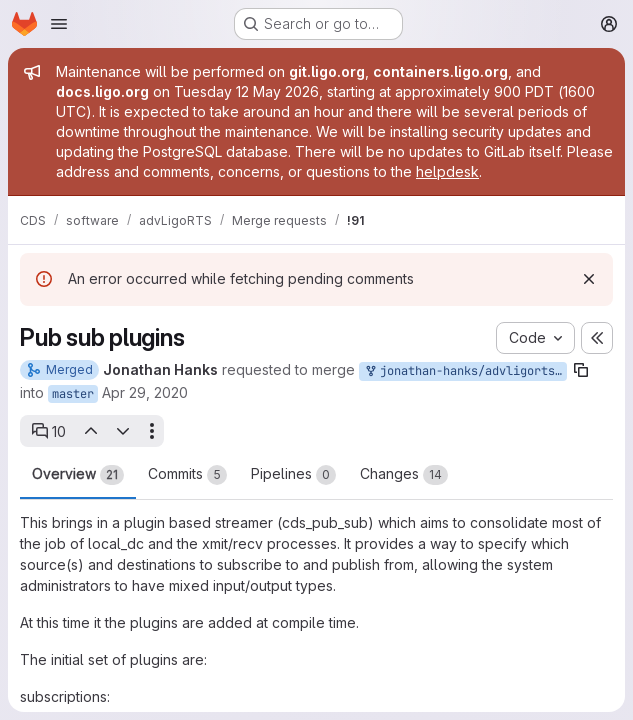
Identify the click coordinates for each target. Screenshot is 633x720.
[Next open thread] (123, 431)
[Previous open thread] (90, 431)
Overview (78, 475)
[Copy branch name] (581, 370)
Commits (187, 475)
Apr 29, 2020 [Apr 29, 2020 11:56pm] (145, 392)
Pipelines (293, 475)
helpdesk (447, 171)
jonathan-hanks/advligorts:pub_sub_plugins (465, 371)
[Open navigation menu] (59, 24)
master (73, 394)
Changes (404, 475)
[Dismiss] (589, 279)
